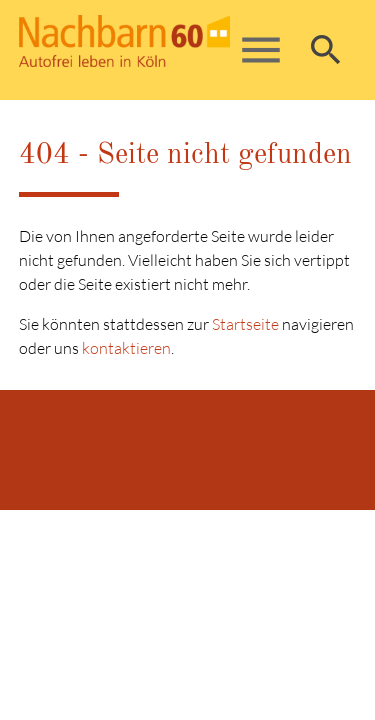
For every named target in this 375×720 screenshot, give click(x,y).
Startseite (245, 324)
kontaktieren (126, 348)
